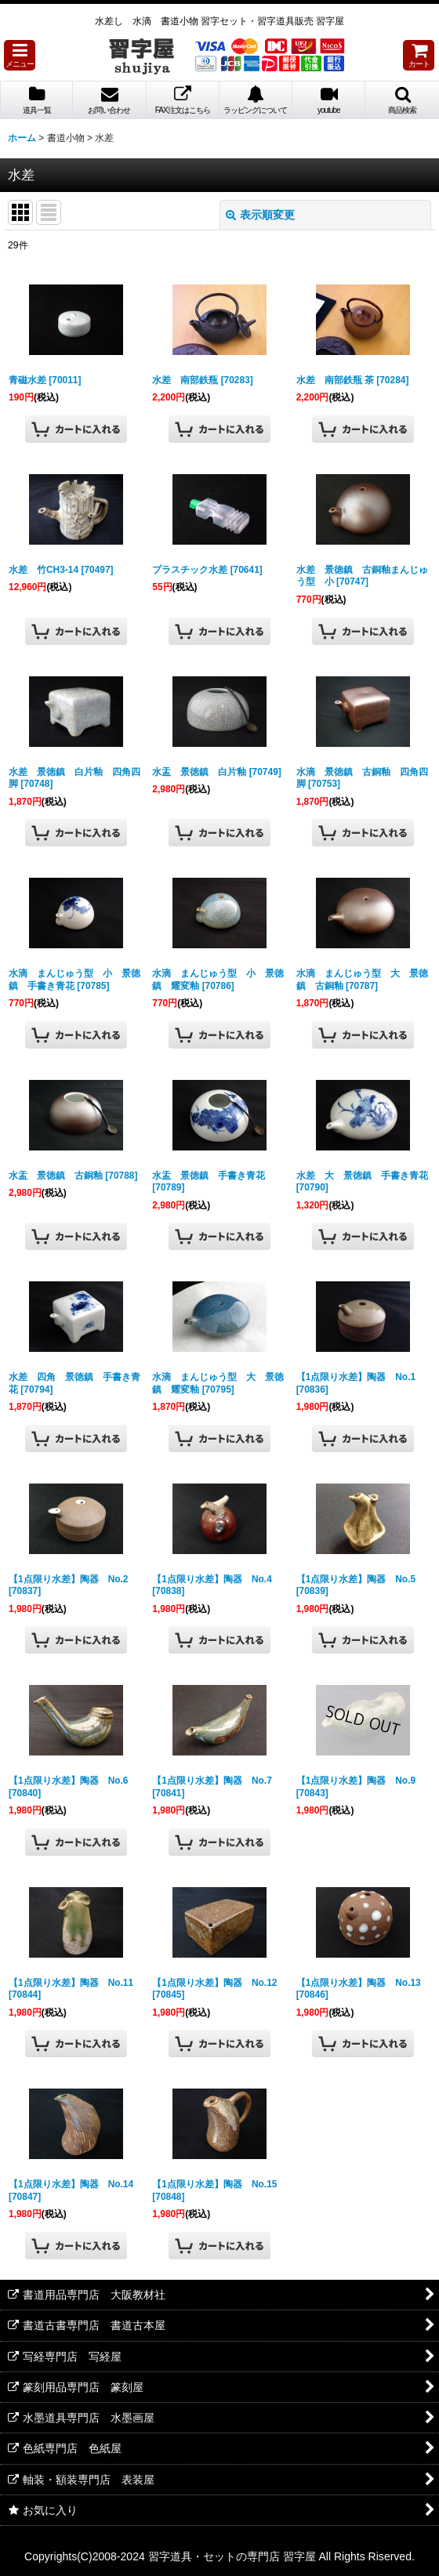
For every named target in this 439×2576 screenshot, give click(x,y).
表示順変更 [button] (260, 214)
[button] (19, 55)
